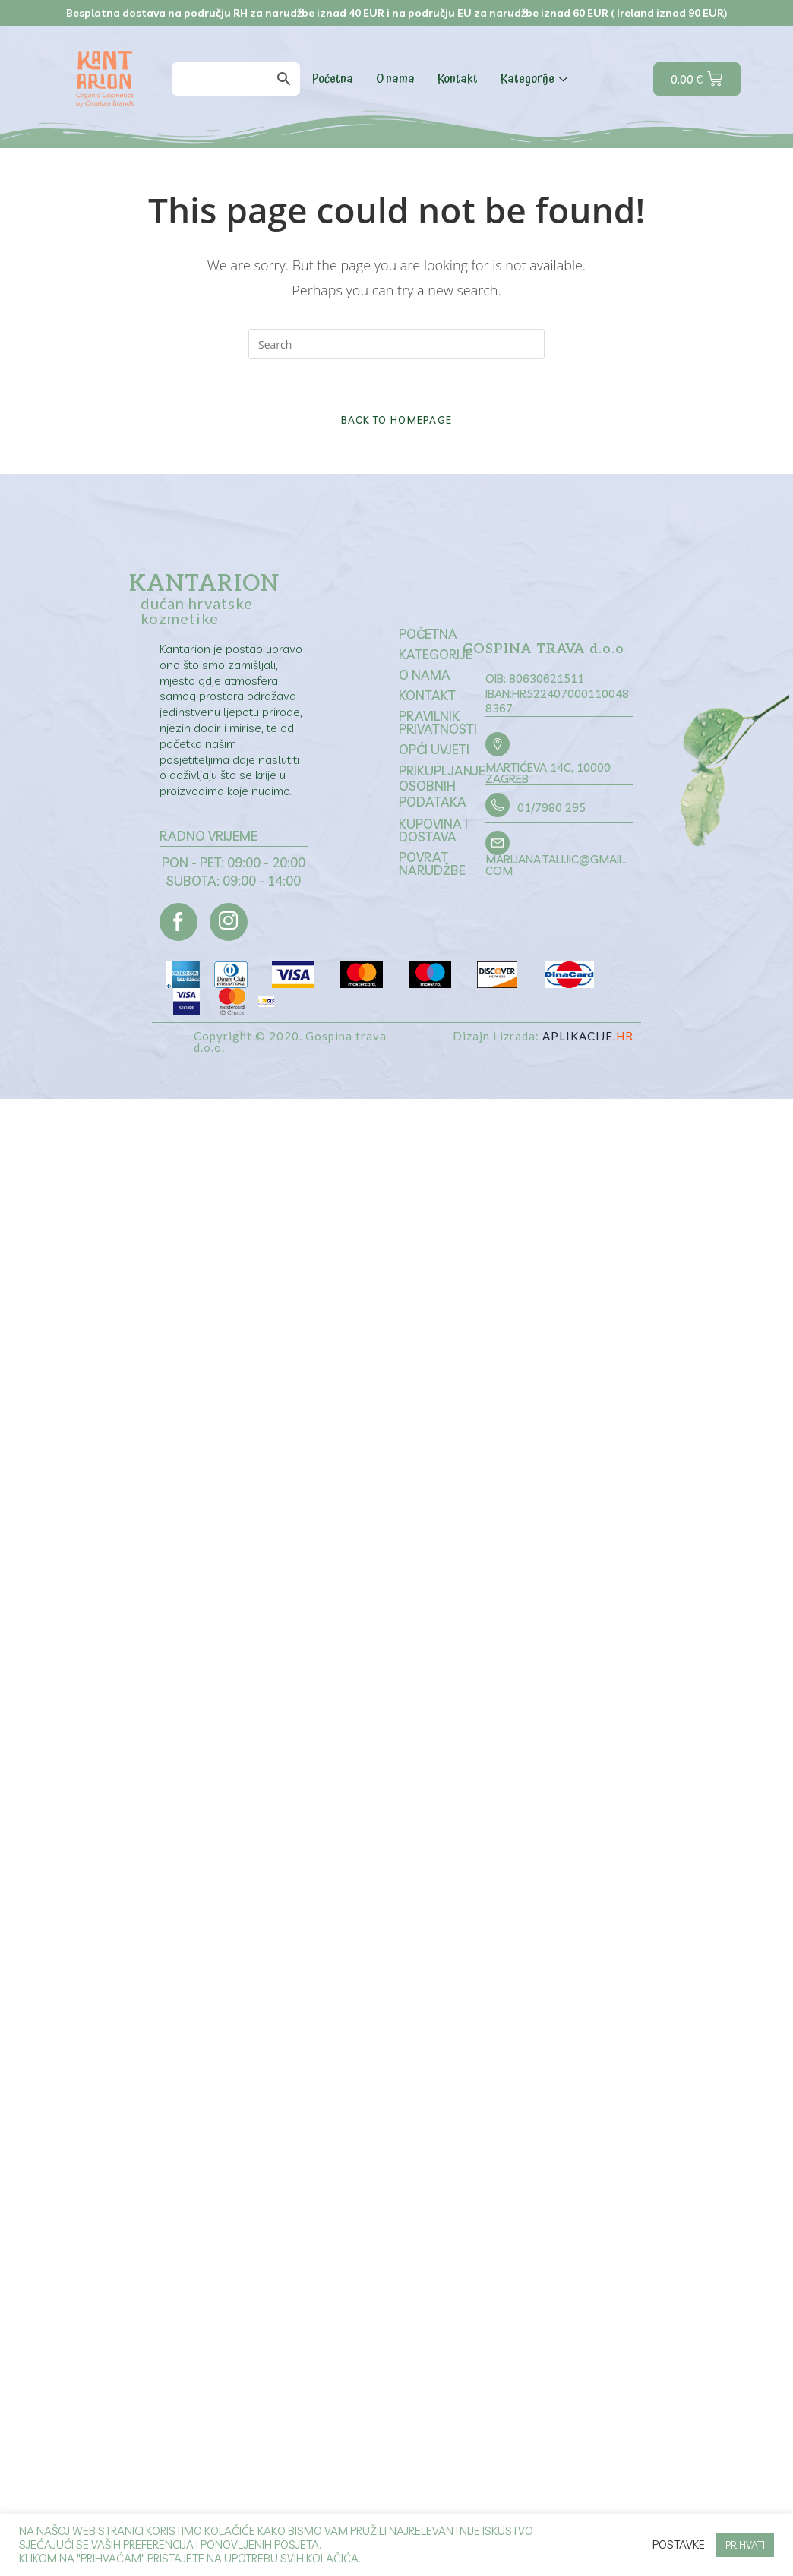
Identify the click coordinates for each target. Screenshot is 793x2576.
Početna (332, 79)
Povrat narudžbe (432, 863)
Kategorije (536, 79)
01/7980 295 (551, 808)
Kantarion (204, 584)
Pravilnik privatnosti (438, 722)
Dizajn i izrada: (543, 1036)
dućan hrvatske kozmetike (197, 610)
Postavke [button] (678, 2545)
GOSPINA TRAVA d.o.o (545, 650)
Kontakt (458, 79)
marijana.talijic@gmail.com (556, 865)
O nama (395, 79)
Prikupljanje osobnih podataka (442, 786)
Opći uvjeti (434, 749)
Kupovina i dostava (433, 830)
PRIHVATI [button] (745, 2545)
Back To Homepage (397, 420)
